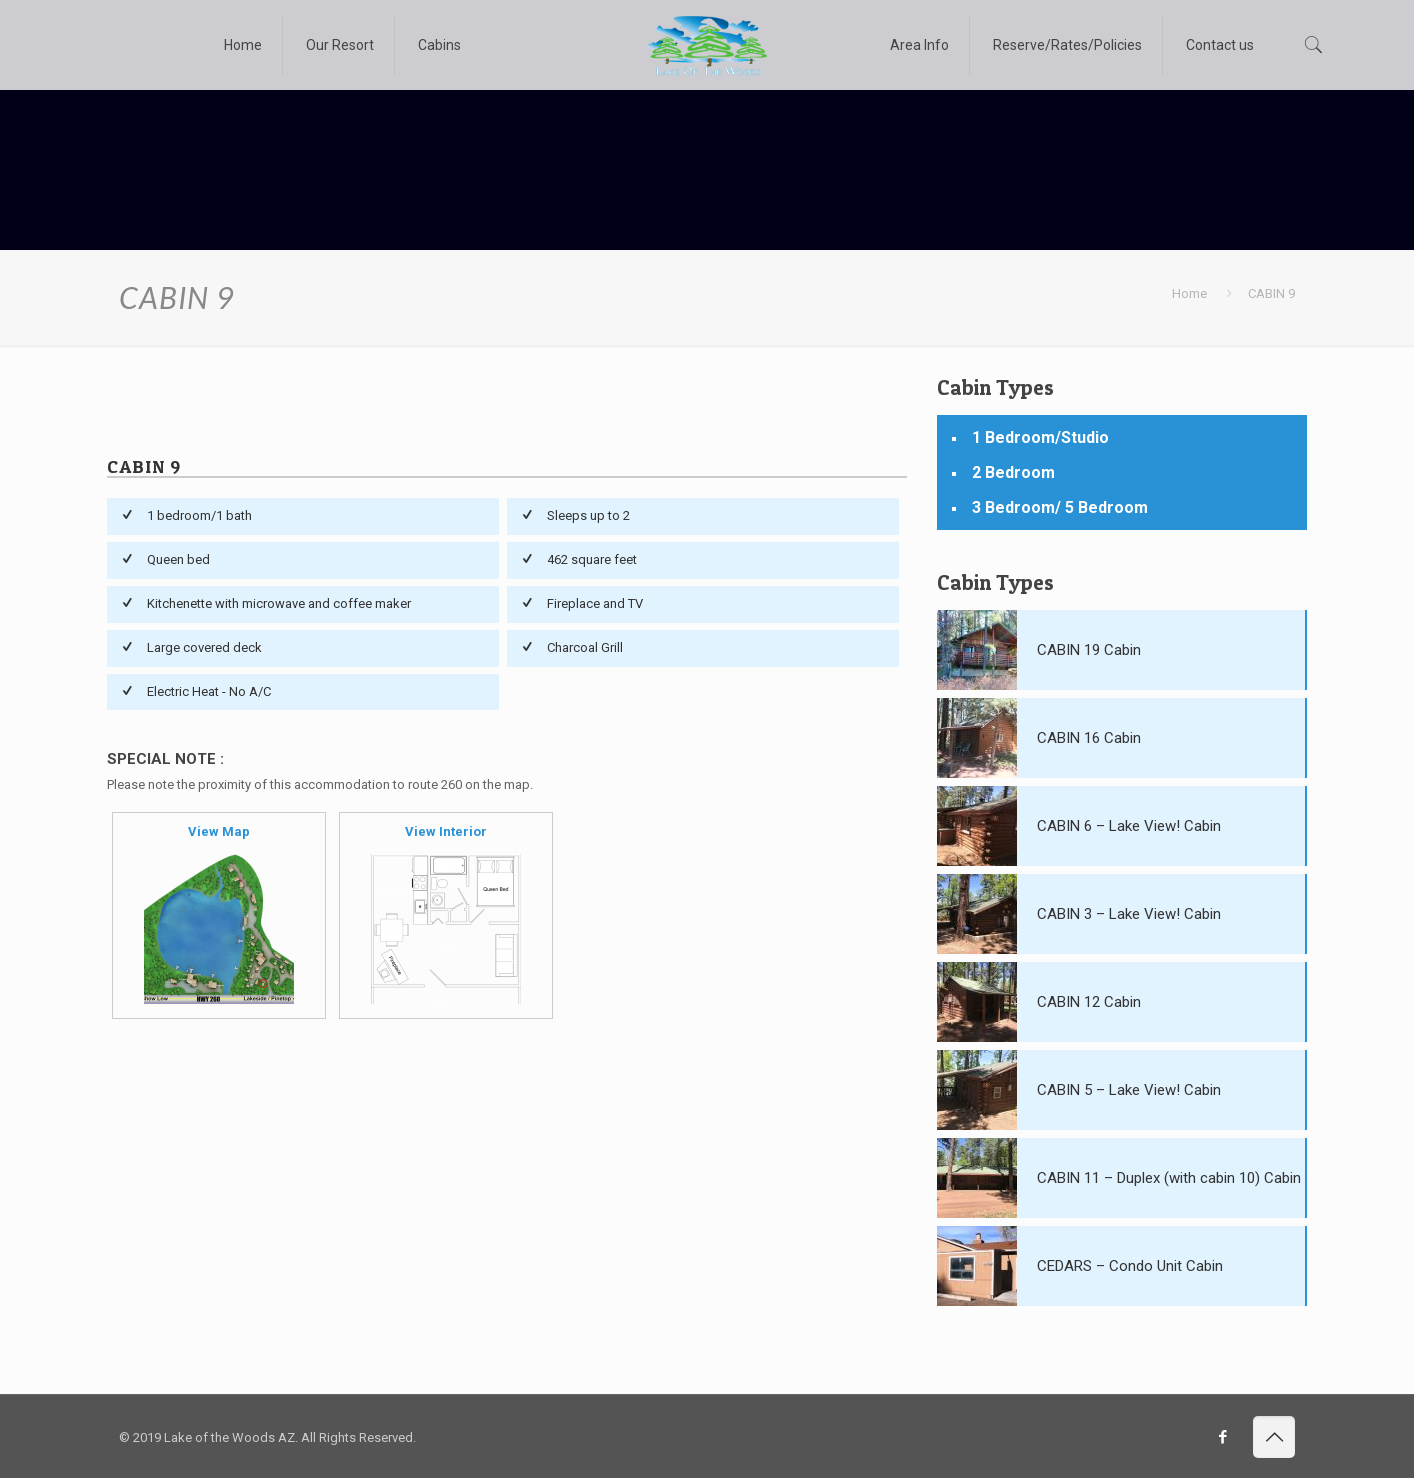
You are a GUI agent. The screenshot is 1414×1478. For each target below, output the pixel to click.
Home (1189, 293)
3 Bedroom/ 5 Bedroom (1060, 507)
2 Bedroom (1013, 472)
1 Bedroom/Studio (1040, 437)
